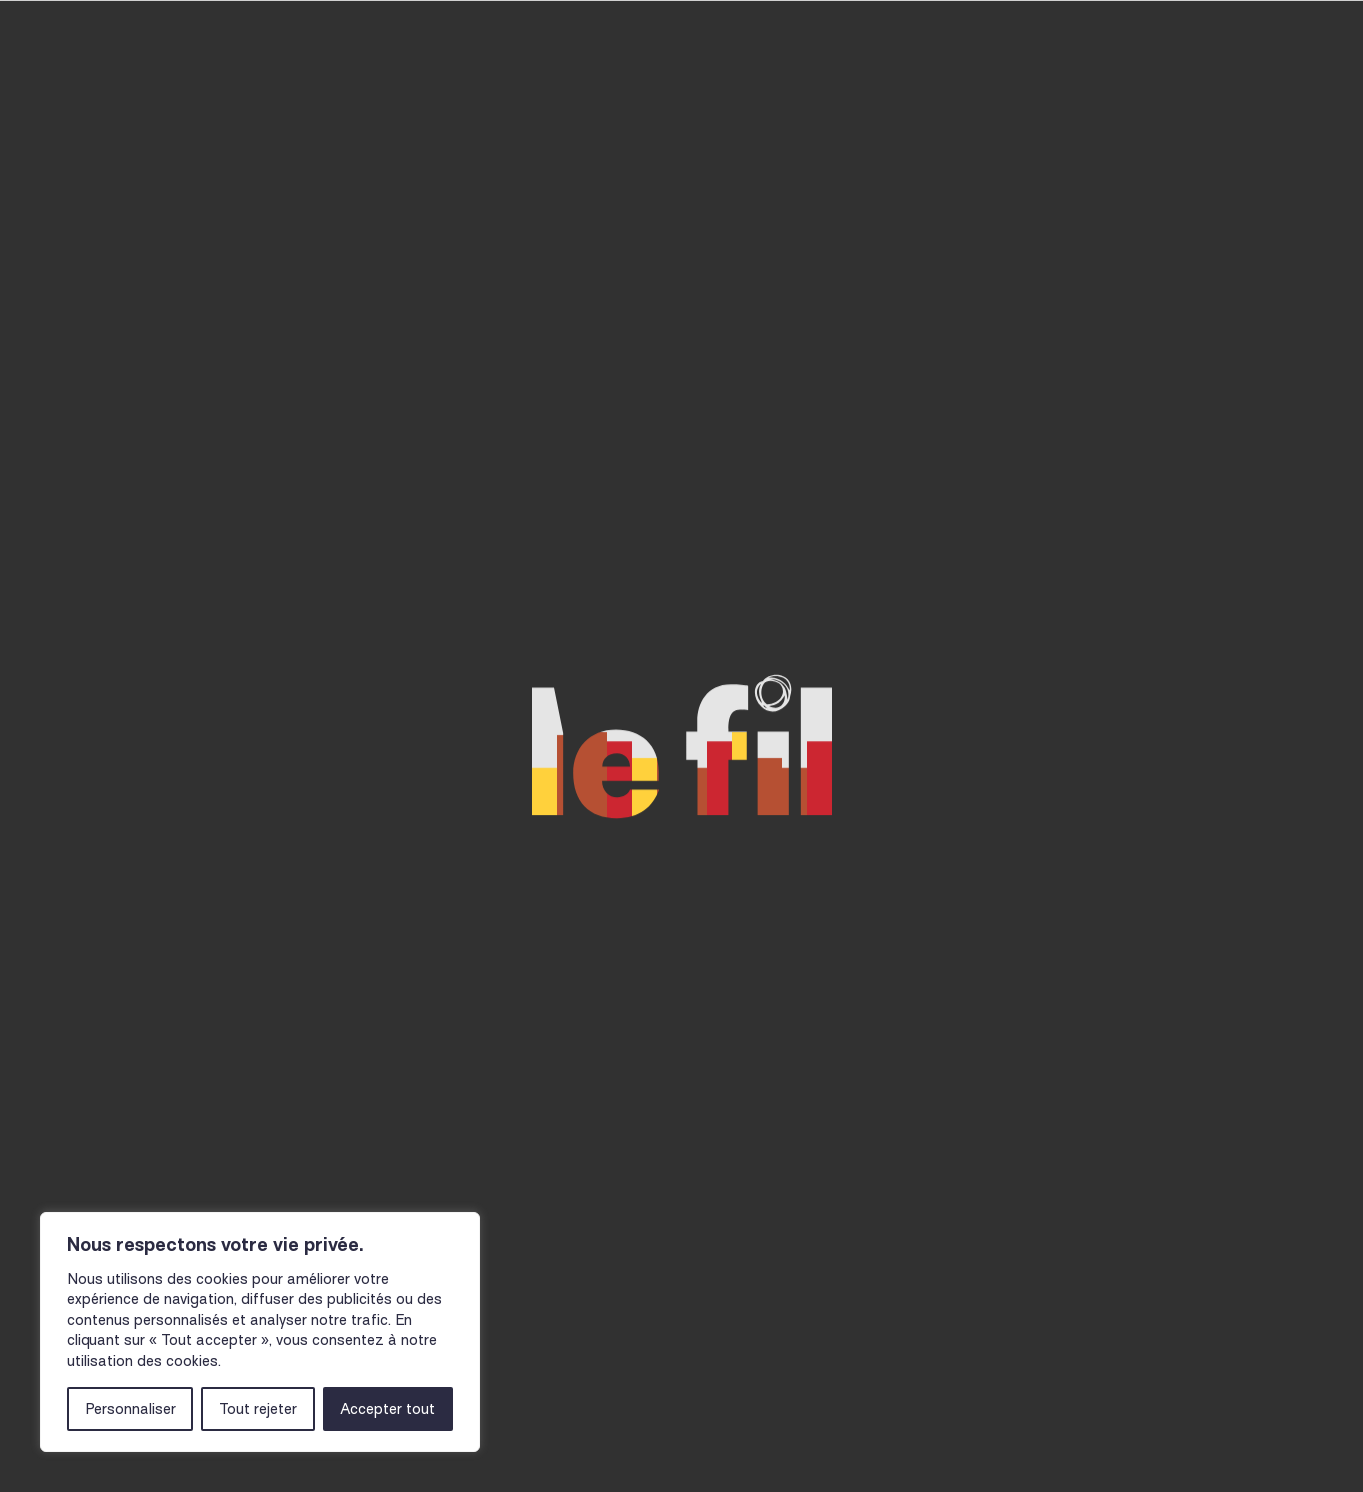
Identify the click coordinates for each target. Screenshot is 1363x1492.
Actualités (1027, 87)
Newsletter (598, 1439)
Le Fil (1137, 87)
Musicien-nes (681, 87)
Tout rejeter (258, 1409)
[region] (260, 1332)
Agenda (309, 87)
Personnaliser (130, 1409)
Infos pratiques (860, 87)
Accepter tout (387, 1409)
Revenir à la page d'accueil (573, 688)
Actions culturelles (481, 87)
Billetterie (1252, 86)
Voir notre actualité (815, 688)
